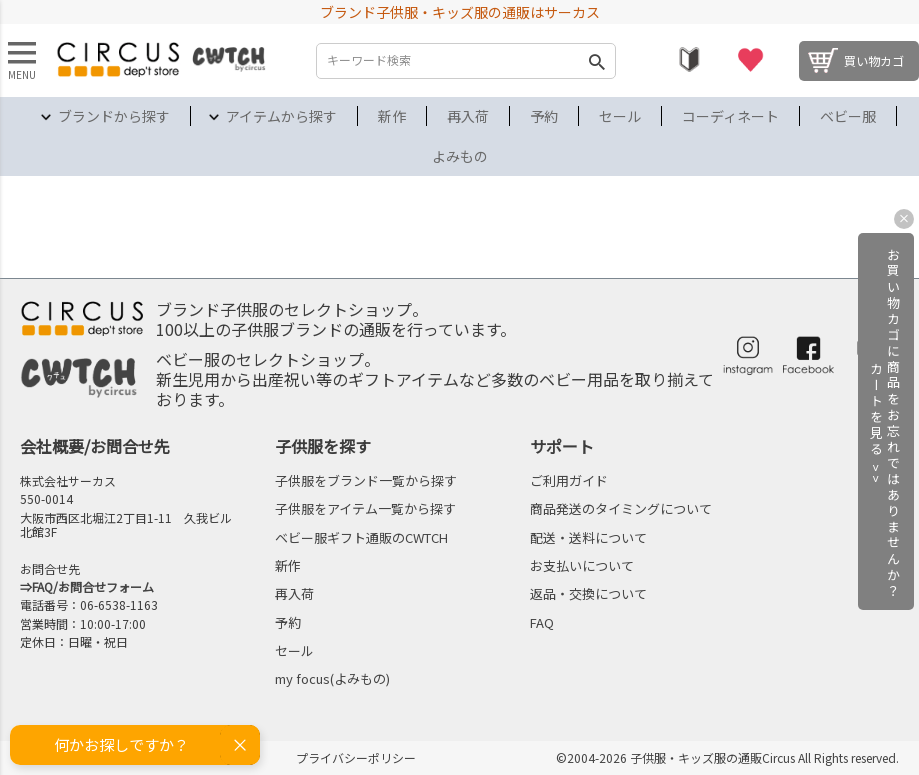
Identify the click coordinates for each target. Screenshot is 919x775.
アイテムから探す (281, 116)
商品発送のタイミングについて (621, 508)
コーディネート (730, 116)
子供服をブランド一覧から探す (366, 480)
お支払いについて (582, 565)
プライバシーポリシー (356, 757)
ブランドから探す (114, 116)
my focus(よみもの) (332, 678)
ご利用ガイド (569, 480)
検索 (596, 61)
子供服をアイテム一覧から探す (365, 508)
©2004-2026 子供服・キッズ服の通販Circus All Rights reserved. (727, 757)
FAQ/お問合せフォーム (93, 586)
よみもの (460, 156)
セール (620, 116)
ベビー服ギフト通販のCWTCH (361, 537)
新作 (392, 116)
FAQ (542, 622)
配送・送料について (588, 537)
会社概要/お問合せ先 (95, 446)
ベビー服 (848, 116)
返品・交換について (588, 593)
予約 (544, 116)
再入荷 (468, 116)
